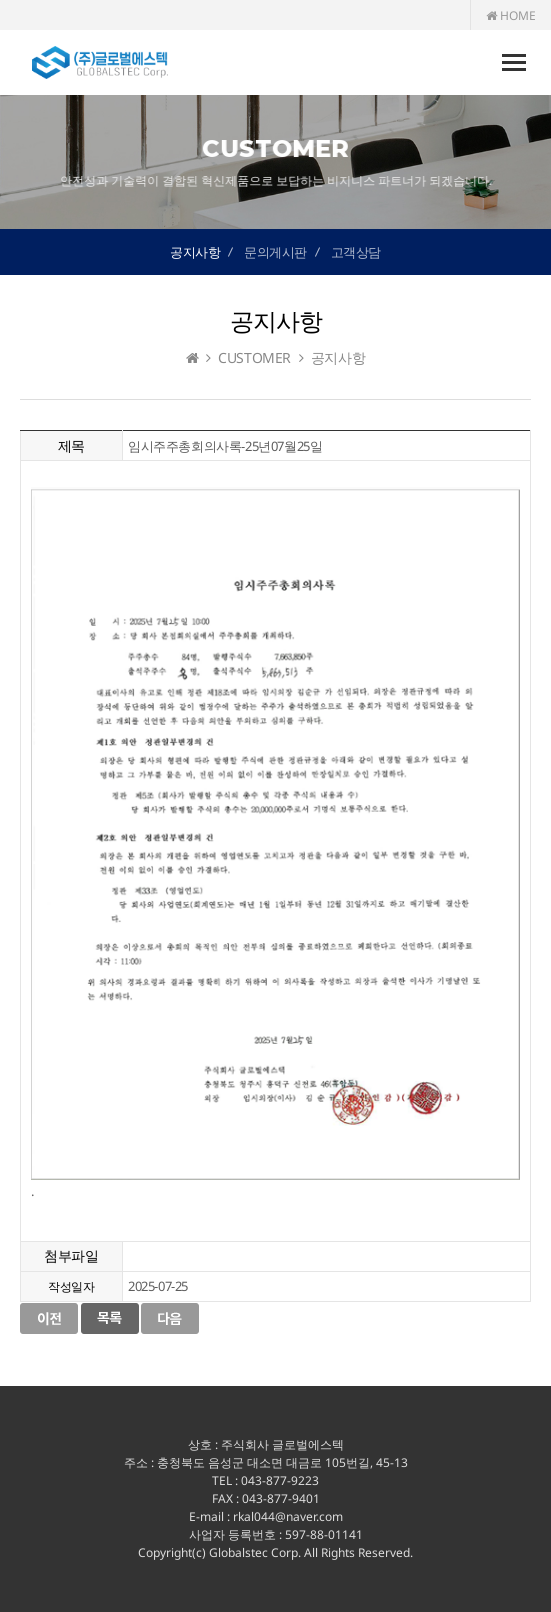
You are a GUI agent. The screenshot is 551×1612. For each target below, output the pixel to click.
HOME (511, 15)
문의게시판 (275, 252)
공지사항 (195, 252)
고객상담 (356, 252)
